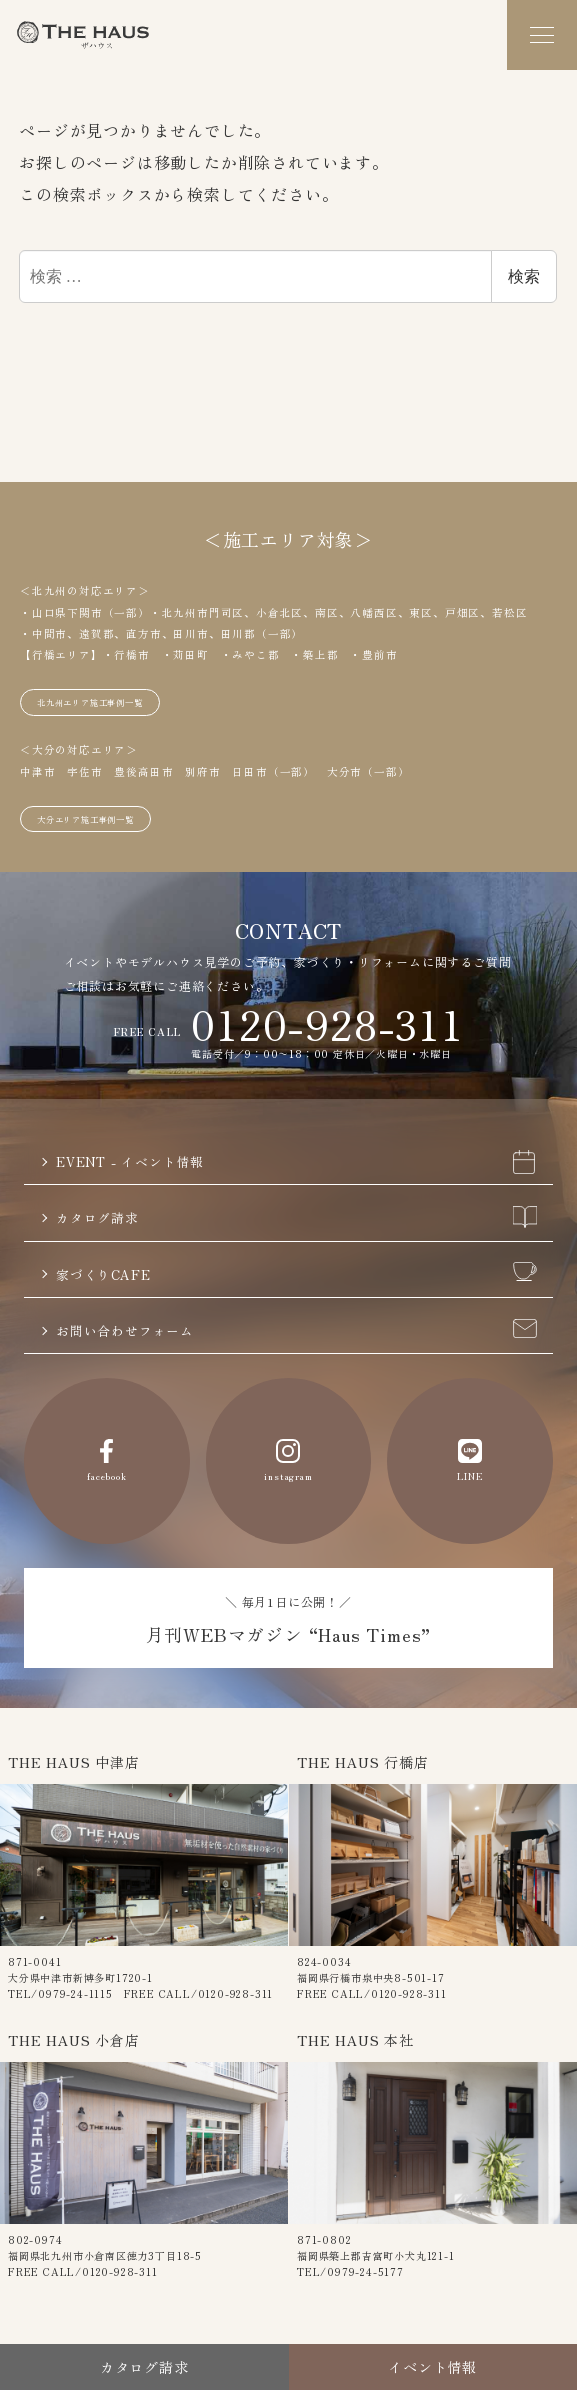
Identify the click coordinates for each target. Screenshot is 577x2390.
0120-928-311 (327, 997)
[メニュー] (542, 35)
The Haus (82, 35)
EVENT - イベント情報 (296, 1138)
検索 (524, 276)
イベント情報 (432, 2365)
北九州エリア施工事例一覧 (108, 668)
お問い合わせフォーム (296, 1327)
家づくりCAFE (296, 1264)
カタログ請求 (296, 1201)
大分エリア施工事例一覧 (102, 789)
